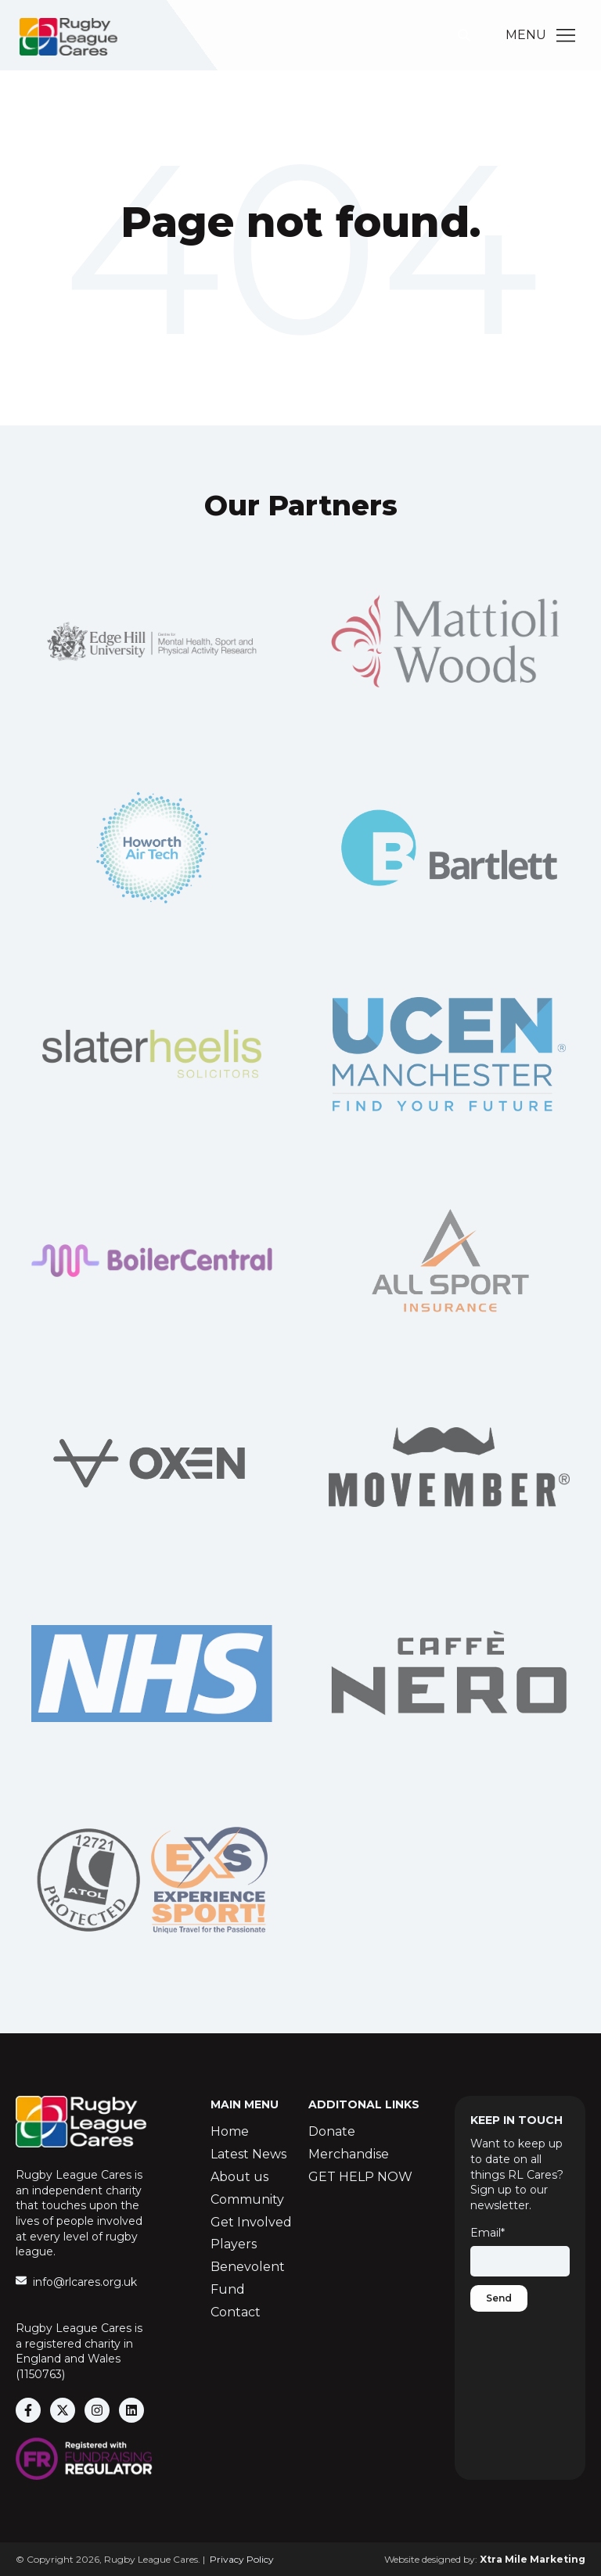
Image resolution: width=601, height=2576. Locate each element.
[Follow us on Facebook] (28, 2410)
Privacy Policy (242, 2559)
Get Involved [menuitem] (251, 2222)
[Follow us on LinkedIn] (131, 2410)
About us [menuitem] (239, 2176)
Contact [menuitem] (236, 2312)
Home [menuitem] (230, 2131)
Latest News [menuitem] (248, 2154)
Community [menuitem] (247, 2199)
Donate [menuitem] (331, 2131)
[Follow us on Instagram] (97, 2410)
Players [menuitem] (234, 2244)
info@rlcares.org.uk (85, 2282)
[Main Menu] (565, 35)
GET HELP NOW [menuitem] (360, 2176)
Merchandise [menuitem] (348, 2154)
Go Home (300, 285)
